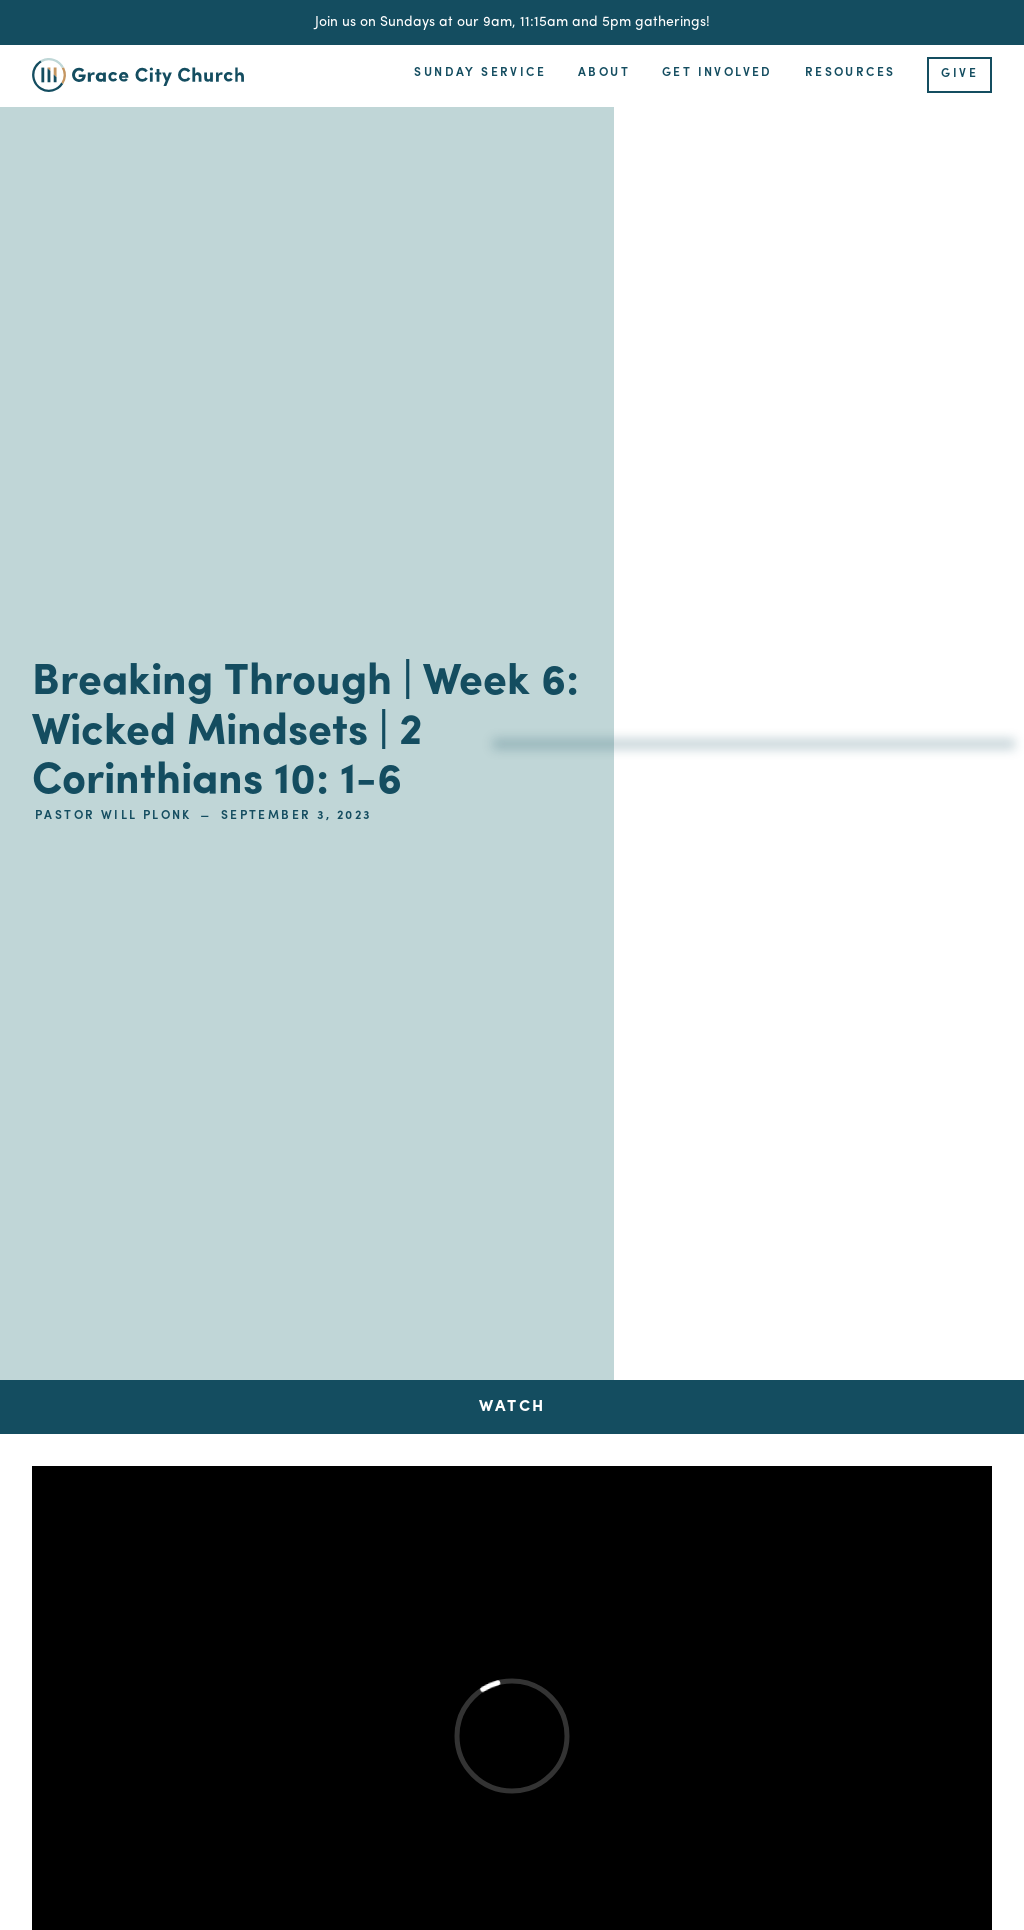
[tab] (512, 1407)
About (604, 73)
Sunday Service (480, 73)
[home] (150, 75)
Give (959, 74)
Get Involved (717, 73)
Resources (850, 73)
